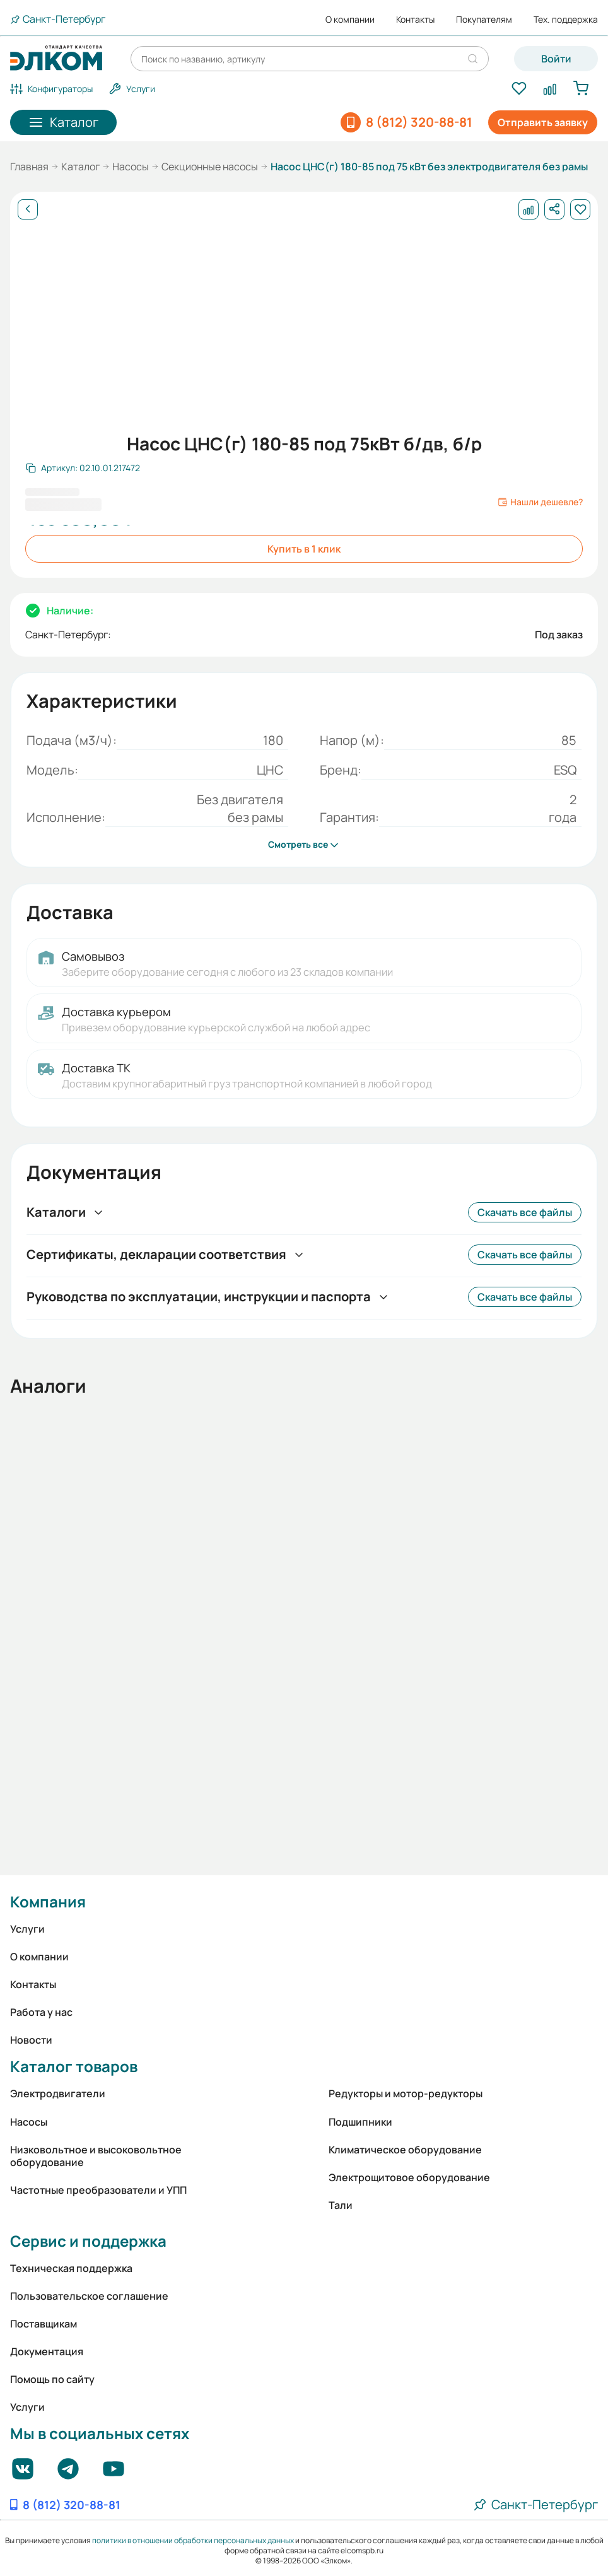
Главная (29, 166)
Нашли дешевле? (540, 502)
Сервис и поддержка (88, 2240)
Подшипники (360, 2122)
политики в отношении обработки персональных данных (193, 2540)
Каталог (80, 166)
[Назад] (28, 209)
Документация (46, 2351)
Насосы (130, 166)
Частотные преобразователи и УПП (98, 2190)
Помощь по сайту (52, 2379)
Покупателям (484, 20)
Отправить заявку (543, 122)
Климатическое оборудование (405, 2149)
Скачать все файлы (524, 1212)
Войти (556, 59)
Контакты (415, 20)
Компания (48, 1901)
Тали (341, 2205)
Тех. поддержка (566, 20)
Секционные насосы (209, 166)
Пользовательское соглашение (89, 2296)
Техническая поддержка (71, 2268)
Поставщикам (43, 2323)
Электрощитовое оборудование (409, 2177)
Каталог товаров (73, 2066)
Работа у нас (41, 2012)
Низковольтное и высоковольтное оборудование (96, 2156)
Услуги (27, 1929)
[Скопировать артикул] (83, 468)
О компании (350, 20)
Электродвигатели (57, 2093)
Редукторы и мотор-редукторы (405, 2093)
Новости (31, 2040)
